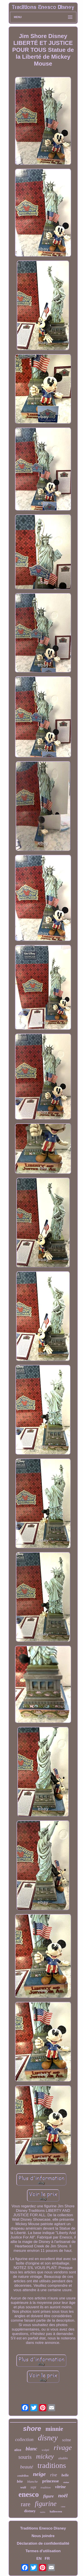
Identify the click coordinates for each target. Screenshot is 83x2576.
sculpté (45, 2449)
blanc (31, 2448)
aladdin (63, 2458)
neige (39, 2474)
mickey (45, 2456)
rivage (63, 2447)
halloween (56, 2511)
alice (17, 2450)
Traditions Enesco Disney (43, 2528)
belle (65, 2475)
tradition (46, 2487)
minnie (54, 2428)
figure (48, 2496)
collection (24, 2439)
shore (32, 2428)
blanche (32, 2481)
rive (53, 2474)
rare (26, 2504)
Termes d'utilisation (43, 2551)
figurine (45, 2504)
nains (42, 2512)
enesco (29, 2494)
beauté (26, 2467)
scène (66, 2440)
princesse (50, 2481)
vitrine (60, 2487)
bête (20, 2481)
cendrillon (23, 2475)
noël (63, 2495)
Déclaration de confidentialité (43, 2543)
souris (25, 2457)
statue (66, 2482)
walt (23, 2487)
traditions (52, 2465)
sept (33, 2487)
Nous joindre (43, 2536)
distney (30, 2511)
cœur (63, 2506)
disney (48, 2437)
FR (47, 2558)
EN (39, 2558)
